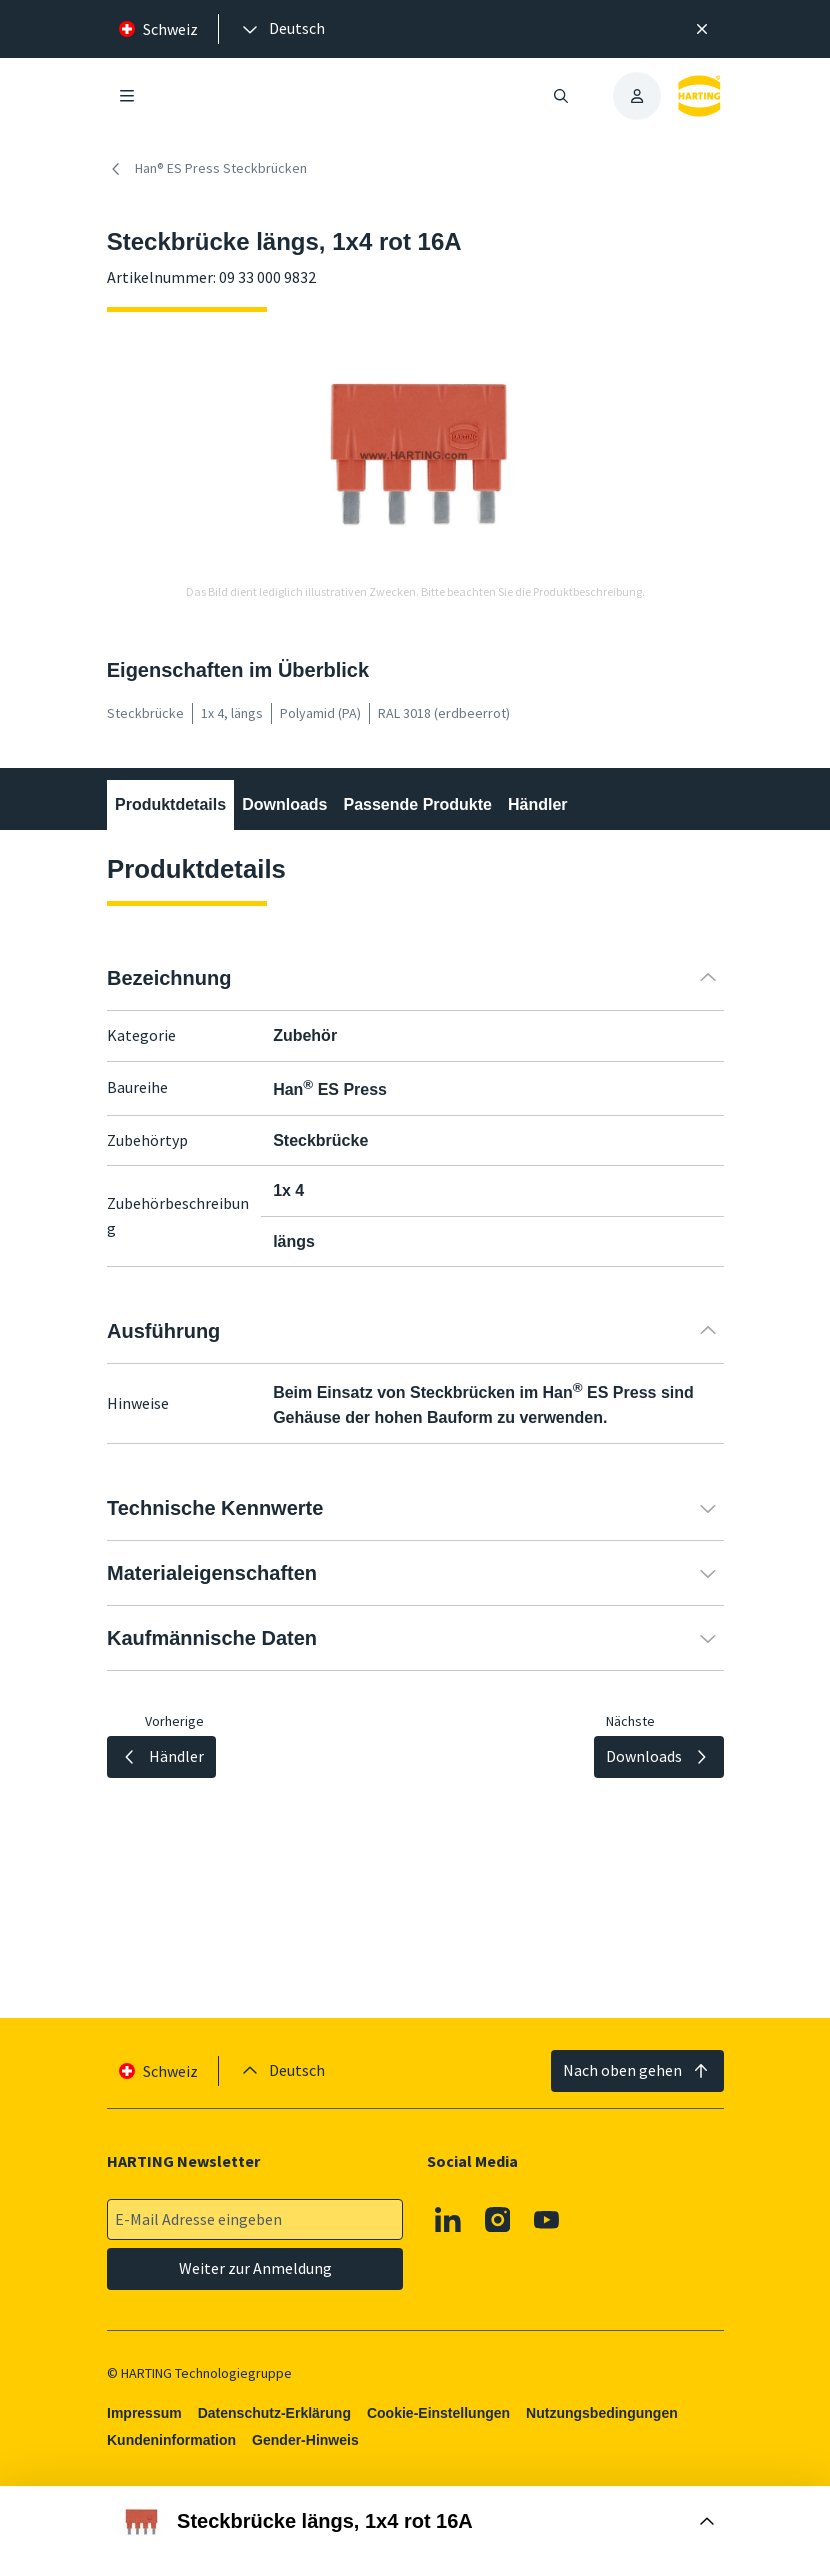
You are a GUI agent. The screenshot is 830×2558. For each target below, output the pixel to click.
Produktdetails (170, 804)
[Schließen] (703, 29)
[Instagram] (498, 2220)
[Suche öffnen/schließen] (561, 96)
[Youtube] (547, 2220)
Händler (538, 804)
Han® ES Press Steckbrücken (207, 169)
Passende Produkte (417, 804)
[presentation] (282, 29)
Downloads (284, 804)
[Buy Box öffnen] (414, 2522)
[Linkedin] (448, 2220)
